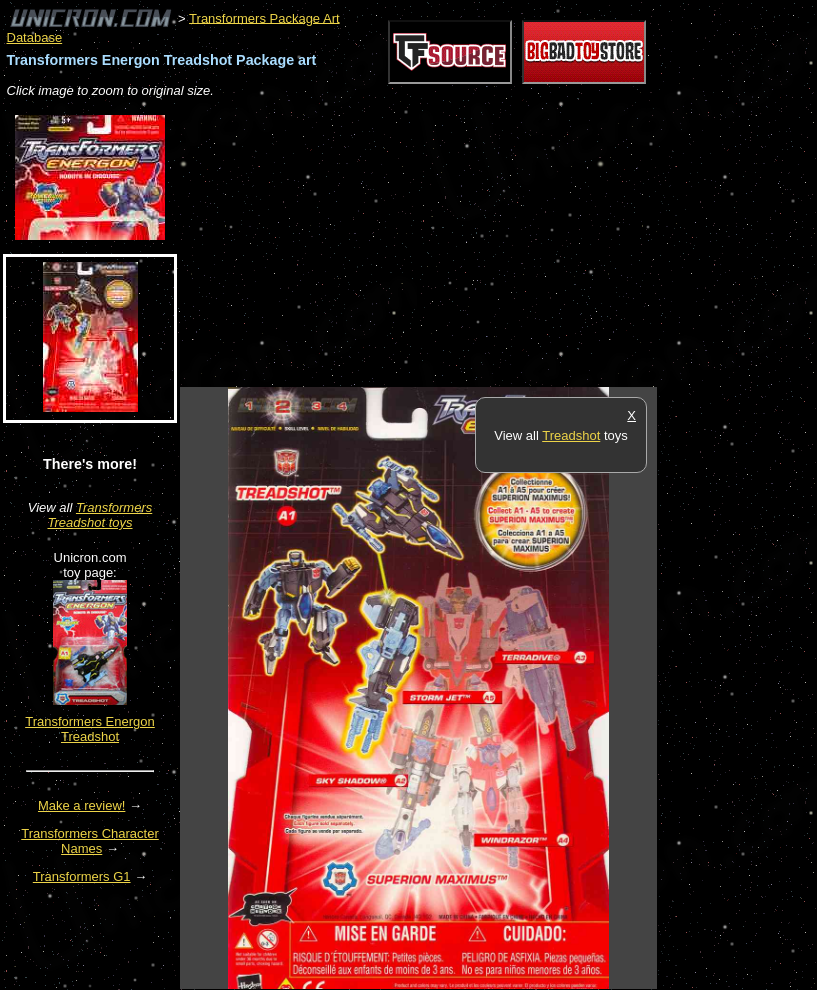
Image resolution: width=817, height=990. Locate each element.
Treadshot (571, 435)
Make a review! (81, 805)
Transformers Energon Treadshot (90, 729)
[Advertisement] (414, 244)
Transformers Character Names (90, 841)
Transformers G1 (82, 876)
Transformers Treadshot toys (99, 515)
